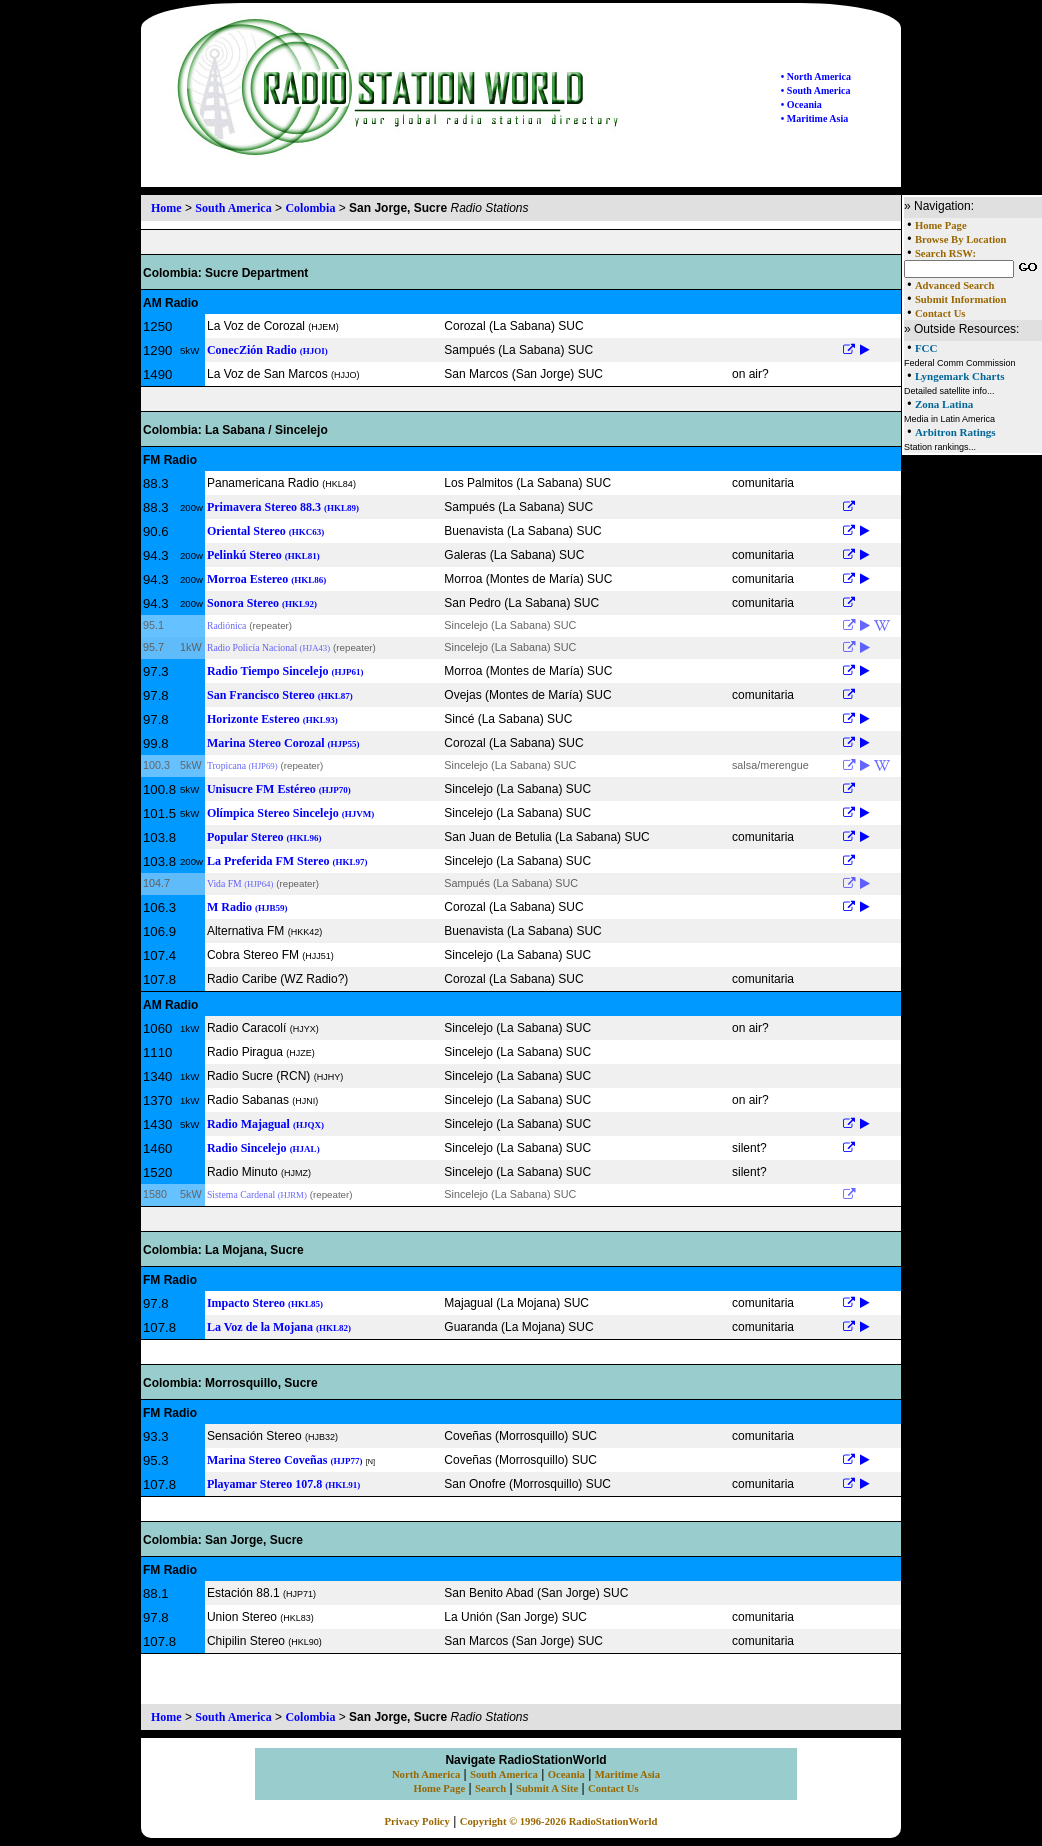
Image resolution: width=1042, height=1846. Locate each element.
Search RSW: (945, 253)
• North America (816, 76)
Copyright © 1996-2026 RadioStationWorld (559, 1821)
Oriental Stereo (265, 531)
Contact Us (940, 313)
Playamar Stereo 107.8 (283, 1484)
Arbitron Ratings (955, 432)
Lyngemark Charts (960, 376)
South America (233, 208)
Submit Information (960, 299)
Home (166, 208)
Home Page (941, 225)
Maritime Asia (627, 1774)
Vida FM (240, 883)
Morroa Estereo (266, 579)
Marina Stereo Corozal (283, 743)
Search (490, 1788)
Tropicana (242, 765)
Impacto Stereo (265, 1303)
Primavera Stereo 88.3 (283, 507)
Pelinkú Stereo (263, 555)
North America (426, 1774)
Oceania (566, 1774)
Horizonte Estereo (272, 719)
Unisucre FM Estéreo (279, 789)
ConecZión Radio (267, 350)
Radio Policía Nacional (268, 647)
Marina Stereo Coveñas (284, 1460)
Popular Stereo (264, 837)
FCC (926, 348)
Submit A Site (547, 1788)
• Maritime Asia (814, 118)
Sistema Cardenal (257, 1194)
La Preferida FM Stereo (287, 861)
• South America (816, 90)
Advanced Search (954, 285)
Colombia (310, 208)
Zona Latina (944, 404)
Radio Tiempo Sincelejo (285, 671)
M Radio (247, 907)
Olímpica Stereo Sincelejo (290, 813)
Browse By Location (961, 239)
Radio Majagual (265, 1124)
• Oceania (801, 104)
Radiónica (226, 625)
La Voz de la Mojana (279, 1327)
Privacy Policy (417, 1821)
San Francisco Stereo (280, 695)
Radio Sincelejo (263, 1148)
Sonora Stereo (262, 603)
